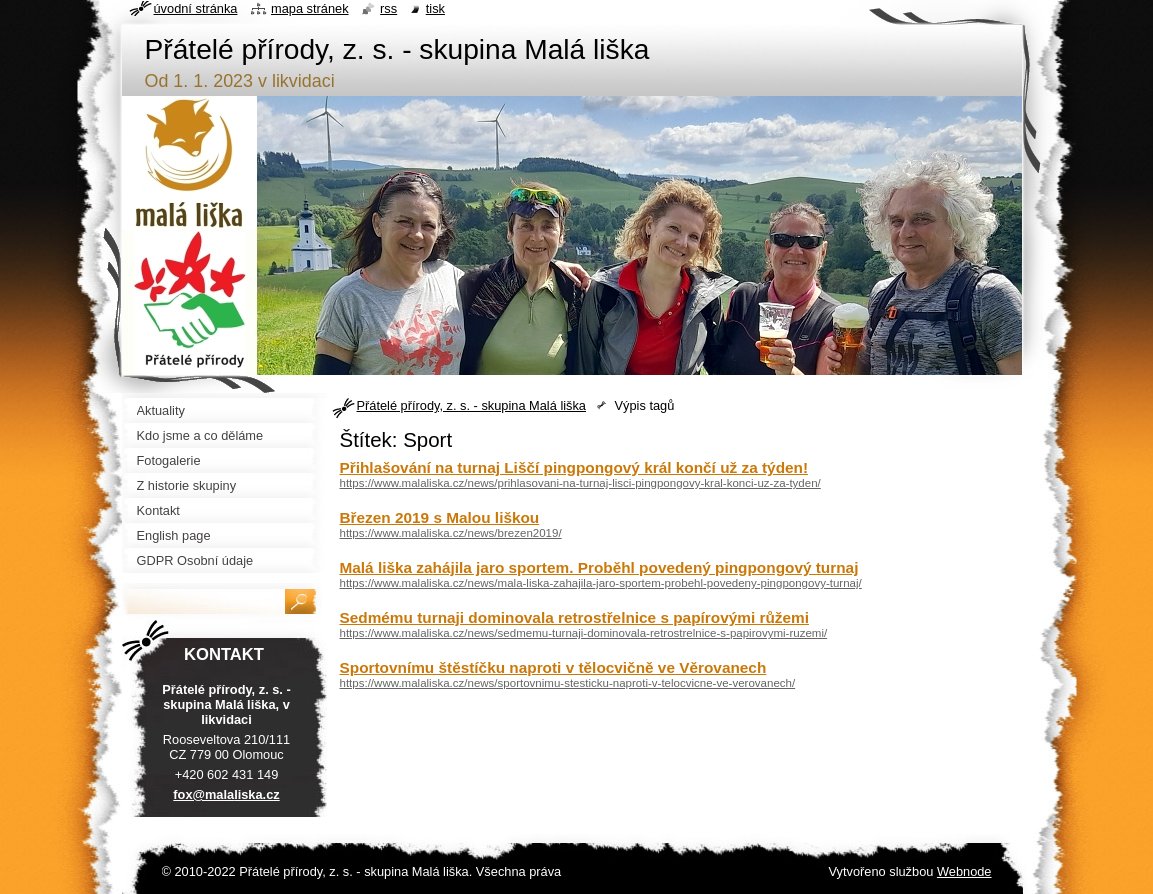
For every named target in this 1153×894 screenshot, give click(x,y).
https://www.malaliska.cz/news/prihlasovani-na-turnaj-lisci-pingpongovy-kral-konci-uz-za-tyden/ (580, 483)
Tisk (435, 8)
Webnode (964, 871)
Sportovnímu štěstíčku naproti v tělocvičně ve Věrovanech (553, 667)
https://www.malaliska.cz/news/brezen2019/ (451, 533)
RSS (388, 8)
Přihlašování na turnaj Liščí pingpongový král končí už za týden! (574, 467)
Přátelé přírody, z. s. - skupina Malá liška (471, 405)
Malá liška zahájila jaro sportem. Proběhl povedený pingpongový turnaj (599, 567)
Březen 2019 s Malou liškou (440, 517)
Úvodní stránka (196, 8)
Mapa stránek (310, 8)
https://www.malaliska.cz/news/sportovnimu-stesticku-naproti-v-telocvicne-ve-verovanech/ (568, 683)
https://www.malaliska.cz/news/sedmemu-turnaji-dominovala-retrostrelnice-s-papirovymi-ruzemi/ (584, 633)
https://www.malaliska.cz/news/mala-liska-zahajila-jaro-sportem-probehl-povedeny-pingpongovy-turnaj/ (601, 583)
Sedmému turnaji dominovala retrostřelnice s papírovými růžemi (574, 617)
